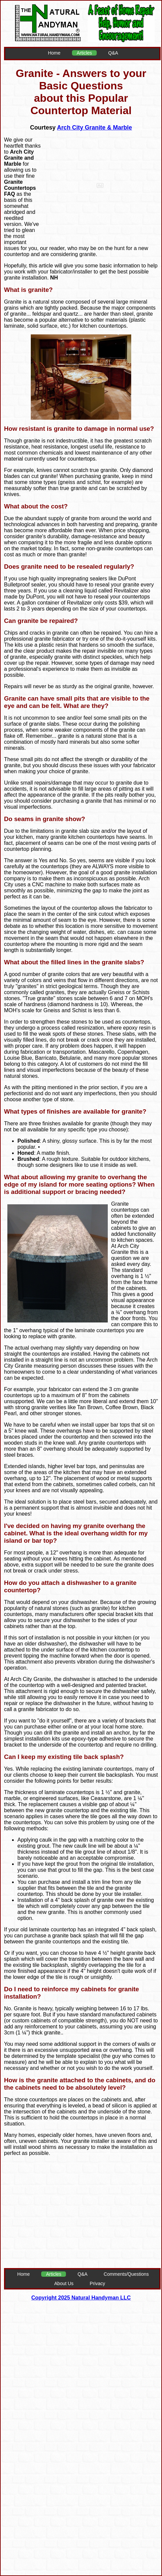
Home (54, 53)
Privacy (97, 2283)
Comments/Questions (126, 2274)
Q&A (113, 53)
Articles (84, 53)
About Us (64, 2283)
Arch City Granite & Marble (94, 127)
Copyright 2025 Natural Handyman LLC (81, 2298)
